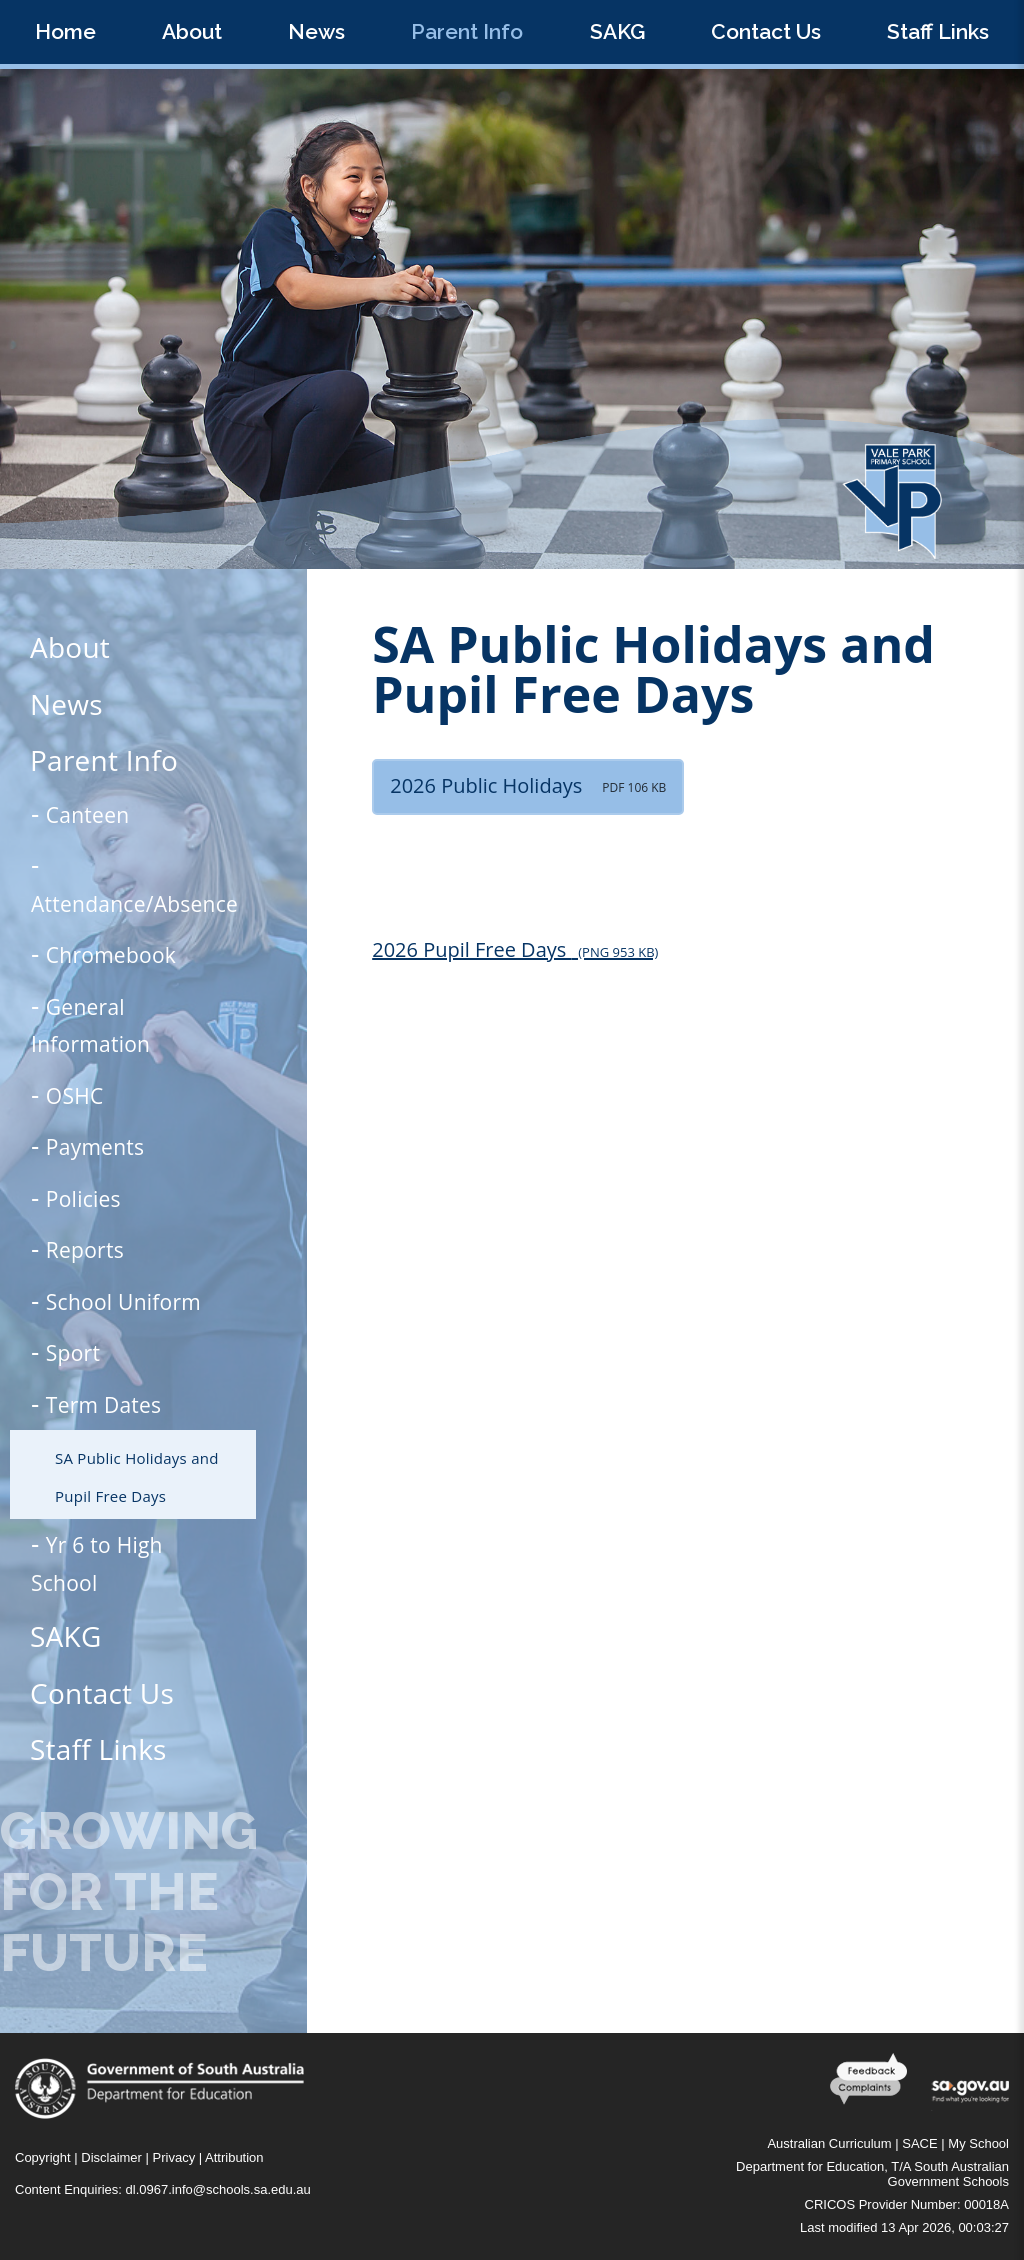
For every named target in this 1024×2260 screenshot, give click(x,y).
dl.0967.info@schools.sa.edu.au (218, 2189)
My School (978, 2143)
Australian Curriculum (829, 2143)
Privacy (174, 2157)
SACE (919, 2143)
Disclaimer (111, 2157)
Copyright (43, 2157)
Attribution (234, 2157)
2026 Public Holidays (528, 785)
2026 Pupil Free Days (515, 949)
